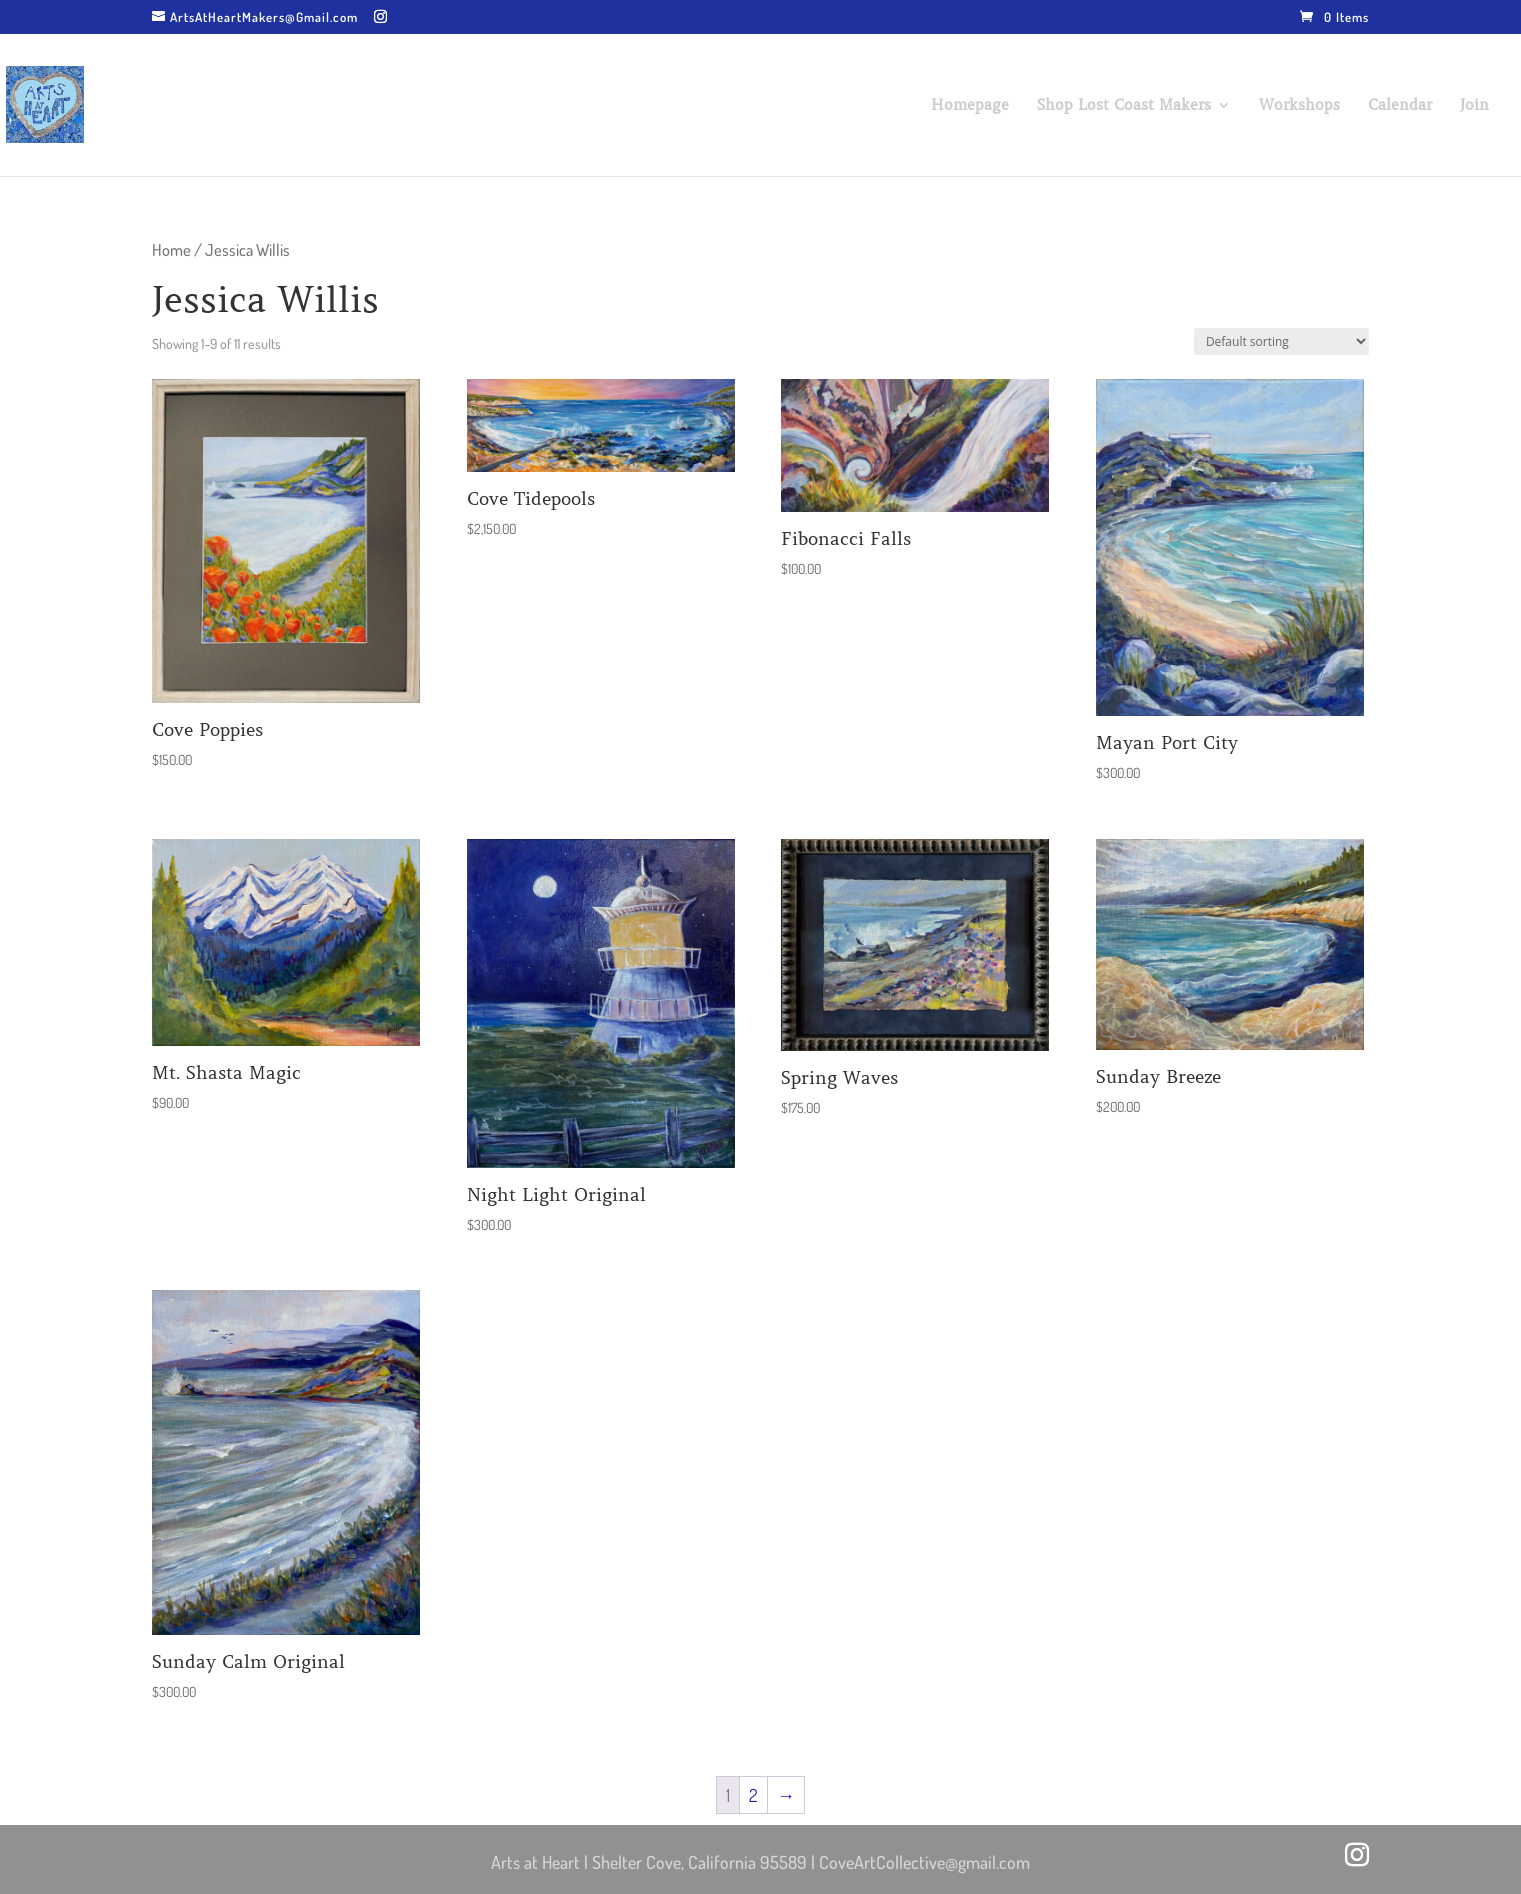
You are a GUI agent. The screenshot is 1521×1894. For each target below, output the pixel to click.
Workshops (1299, 106)
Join (1474, 106)
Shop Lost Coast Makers (1124, 106)
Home (171, 249)
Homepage (970, 106)
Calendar (1400, 106)
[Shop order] (1281, 341)
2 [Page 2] (753, 1795)
